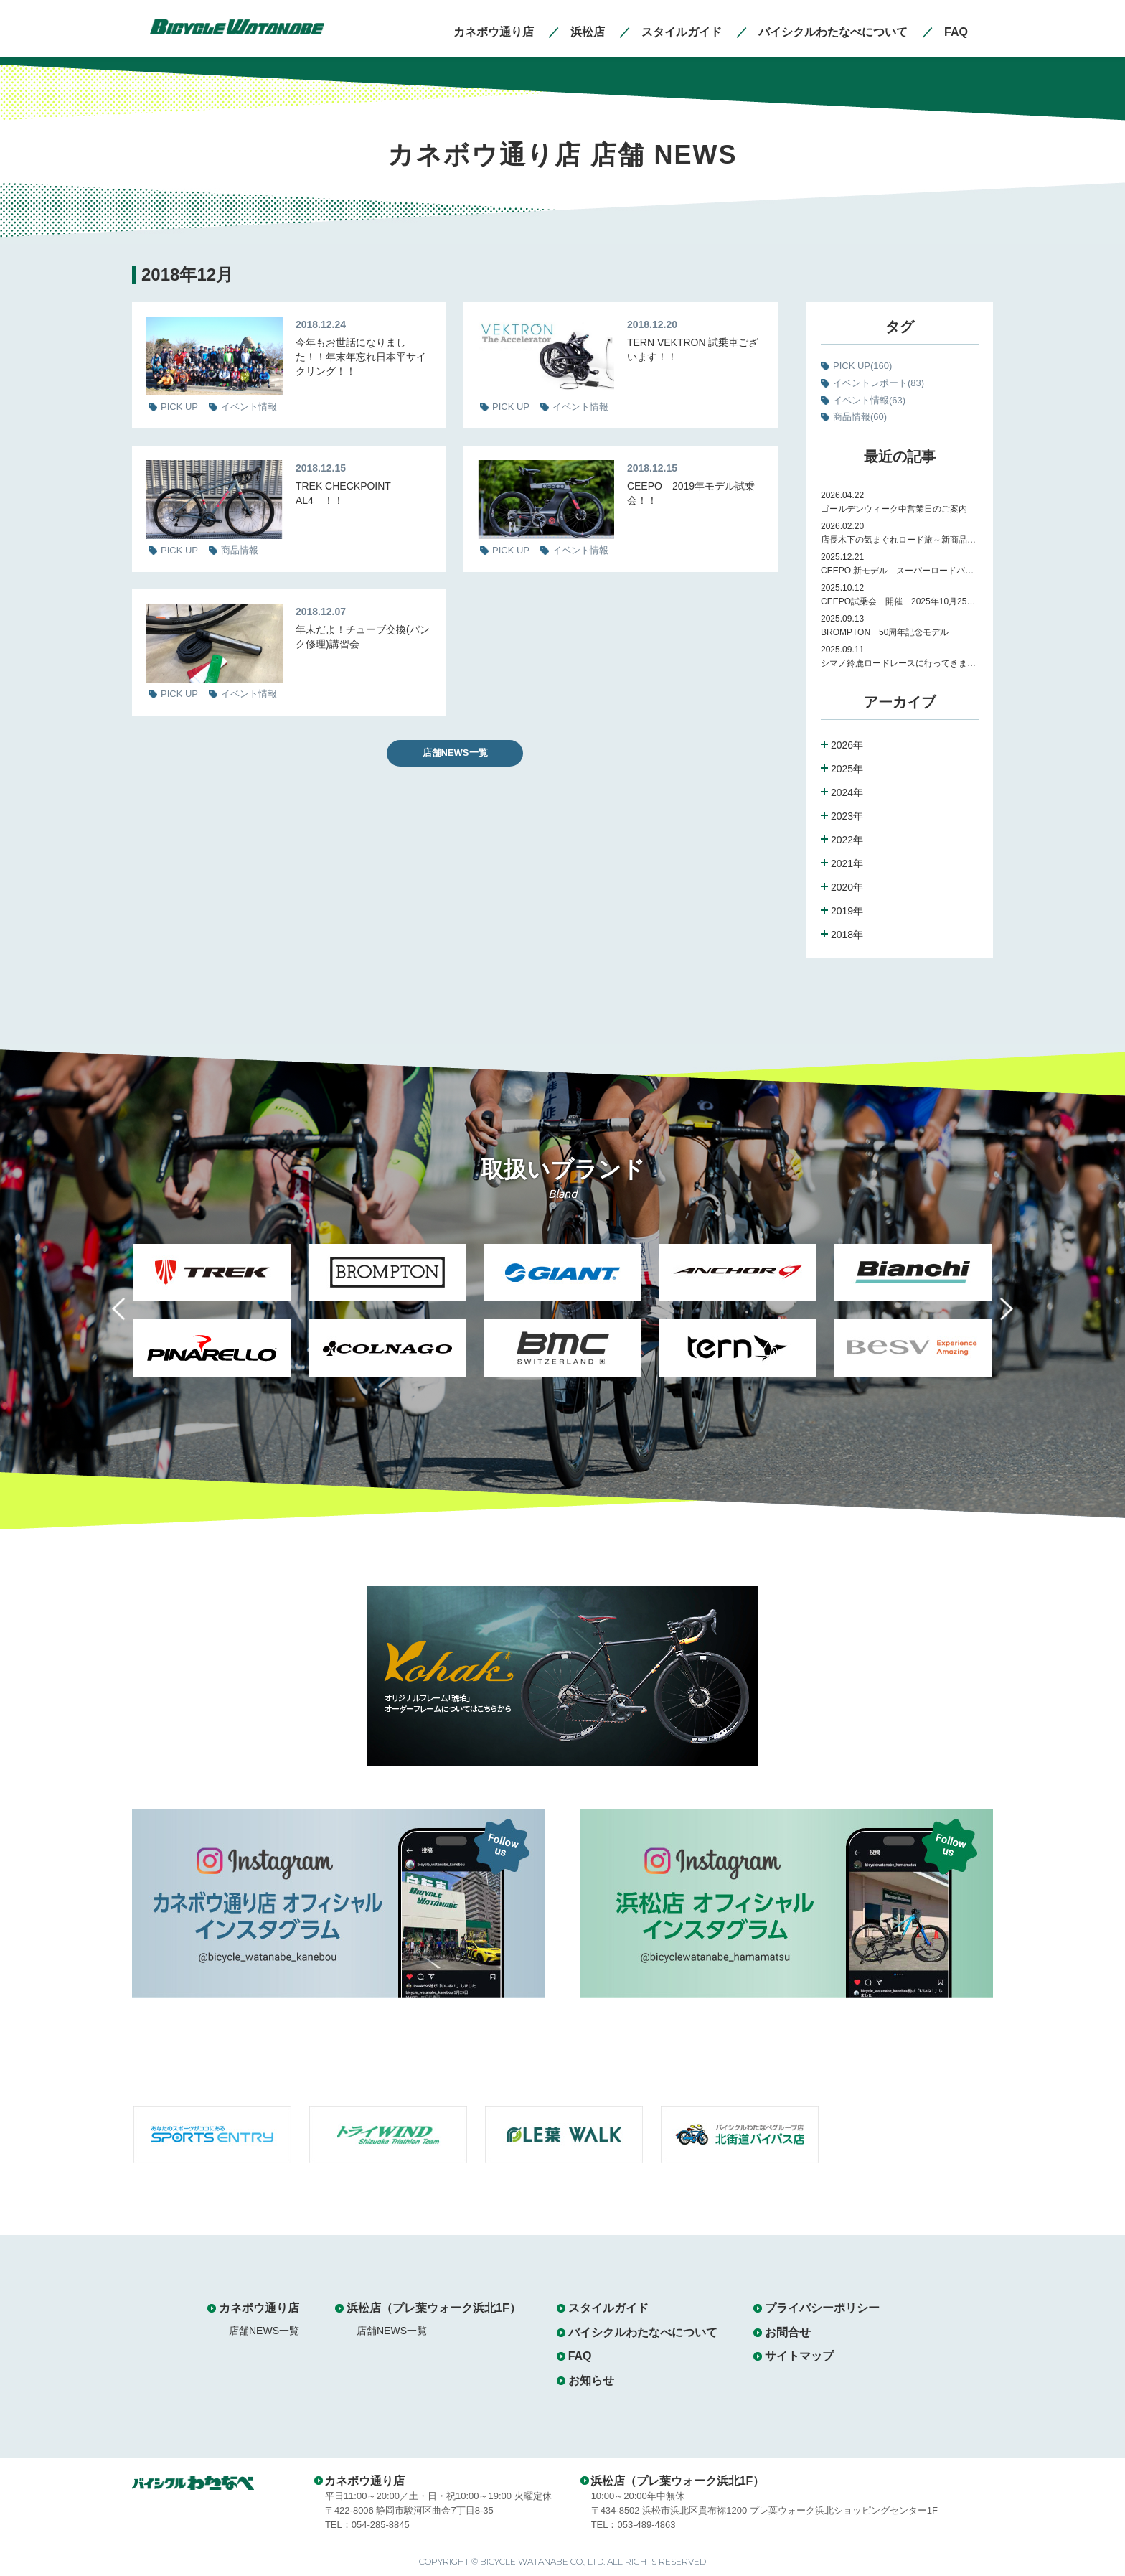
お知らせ (591, 2380)
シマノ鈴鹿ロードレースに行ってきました (900, 663)
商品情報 (860, 416)
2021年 (847, 863)
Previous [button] (129, 1317)
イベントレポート (878, 383)
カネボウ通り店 (259, 2308)
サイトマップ (799, 2356)
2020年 (847, 887)
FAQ (580, 2356)
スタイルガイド (608, 2308)
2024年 (847, 792)
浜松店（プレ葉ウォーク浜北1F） (434, 2308)
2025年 (847, 768)
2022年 (847, 840)
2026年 (847, 745)
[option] (212, 1319)
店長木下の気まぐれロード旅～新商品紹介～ (900, 540)
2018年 (847, 934)
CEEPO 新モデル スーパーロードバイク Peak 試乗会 (900, 571)
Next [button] (996, 1317)
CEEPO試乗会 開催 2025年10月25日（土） (900, 601)
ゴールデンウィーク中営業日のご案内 (894, 509)
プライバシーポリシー (822, 2308)
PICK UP (862, 365)
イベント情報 (869, 400)
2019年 (847, 911)
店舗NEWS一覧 (455, 752)
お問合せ (788, 2332)
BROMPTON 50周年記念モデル (889, 632)
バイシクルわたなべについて (642, 2332)
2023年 (847, 816)
